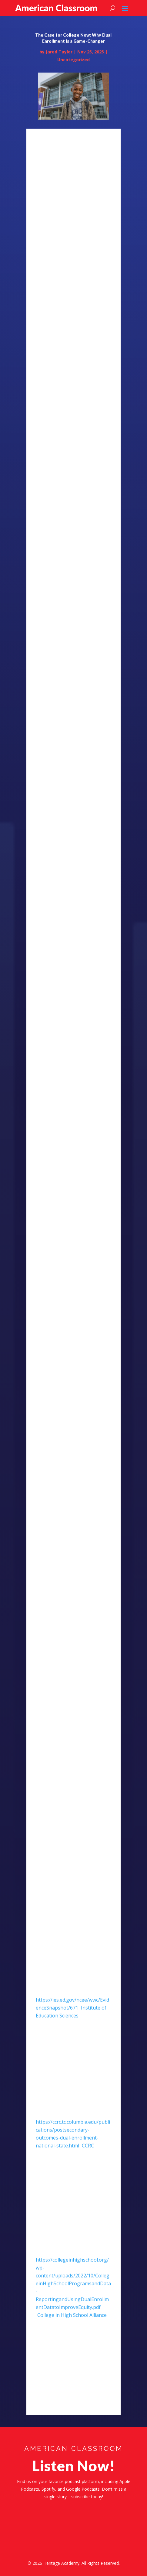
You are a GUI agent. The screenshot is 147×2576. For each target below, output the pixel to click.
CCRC (88, 2156)
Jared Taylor (59, 63)
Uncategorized (73, 70)
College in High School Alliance (72, 2326)
